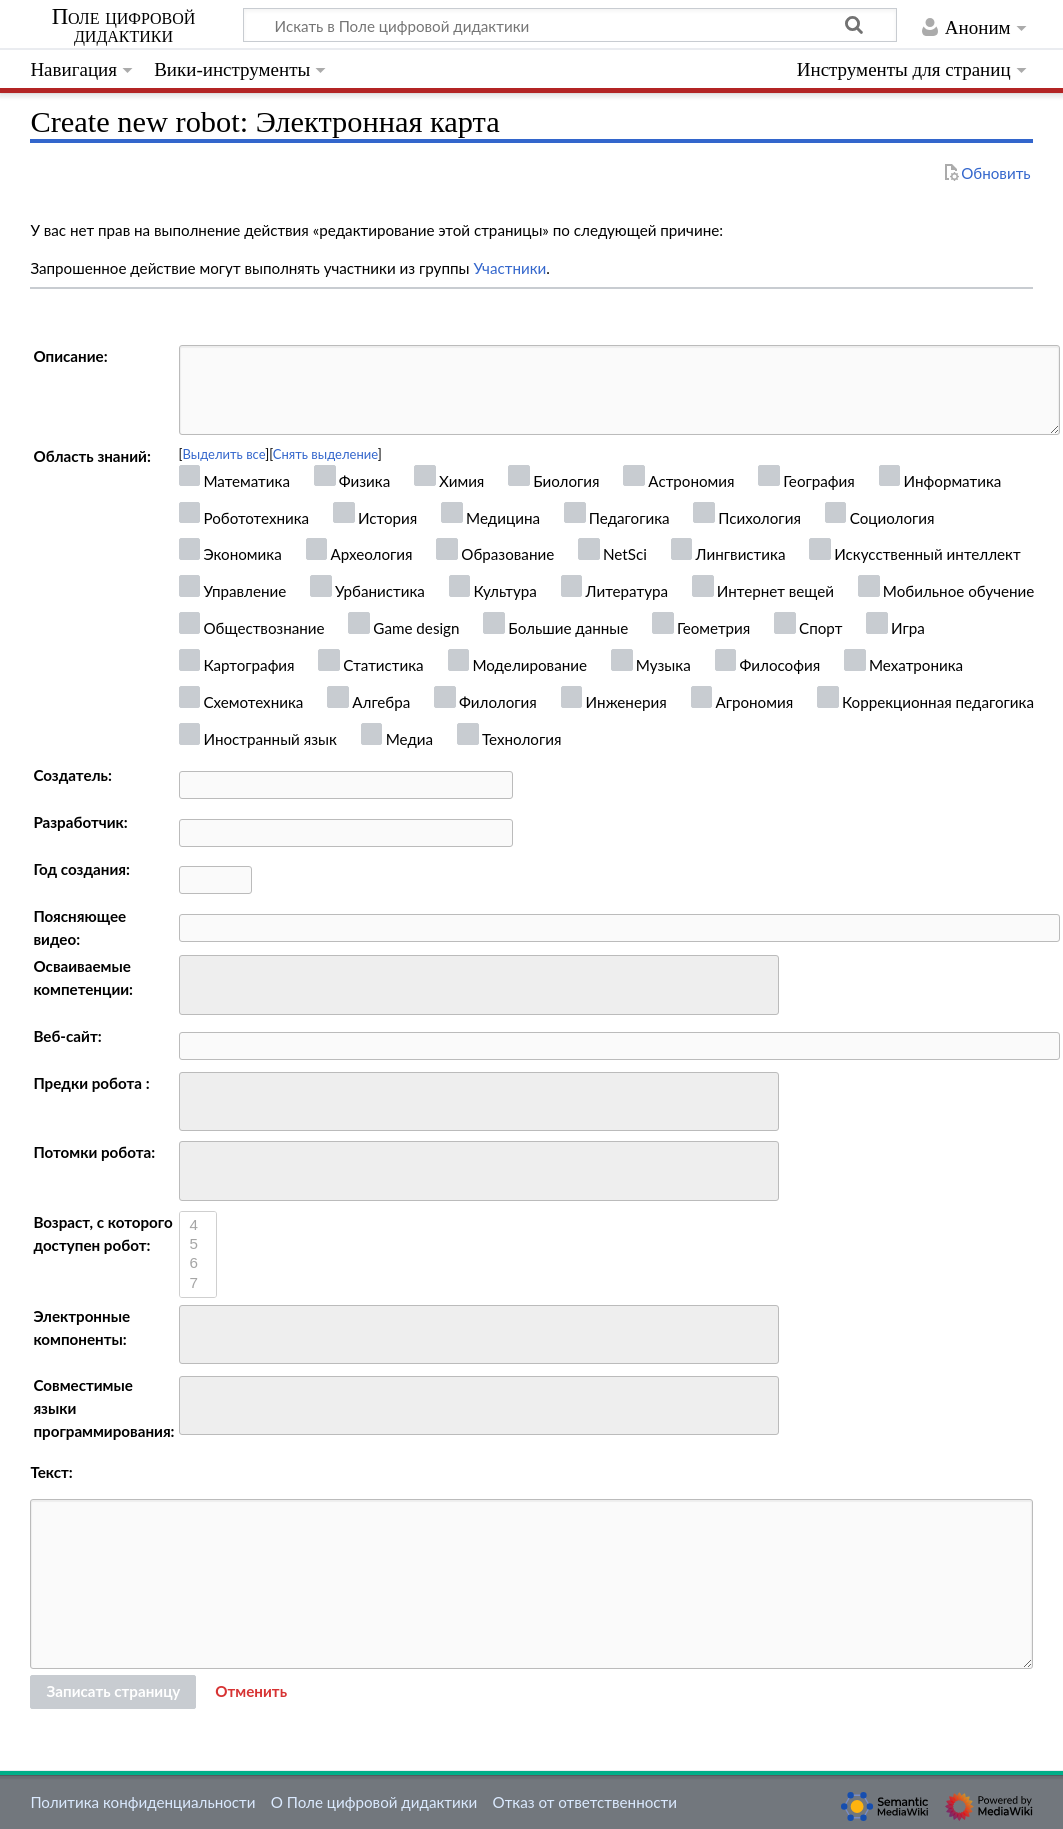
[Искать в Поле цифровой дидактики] (570, 25)
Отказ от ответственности (585, 1802)
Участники (509, 268)
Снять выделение (325, 454)
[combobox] (479, 985)
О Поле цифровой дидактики (374, 1802)
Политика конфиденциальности (142, 1802)
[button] (251, 1692)
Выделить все (224, 454)
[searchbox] (198, 982)
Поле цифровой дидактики (124, 26)
